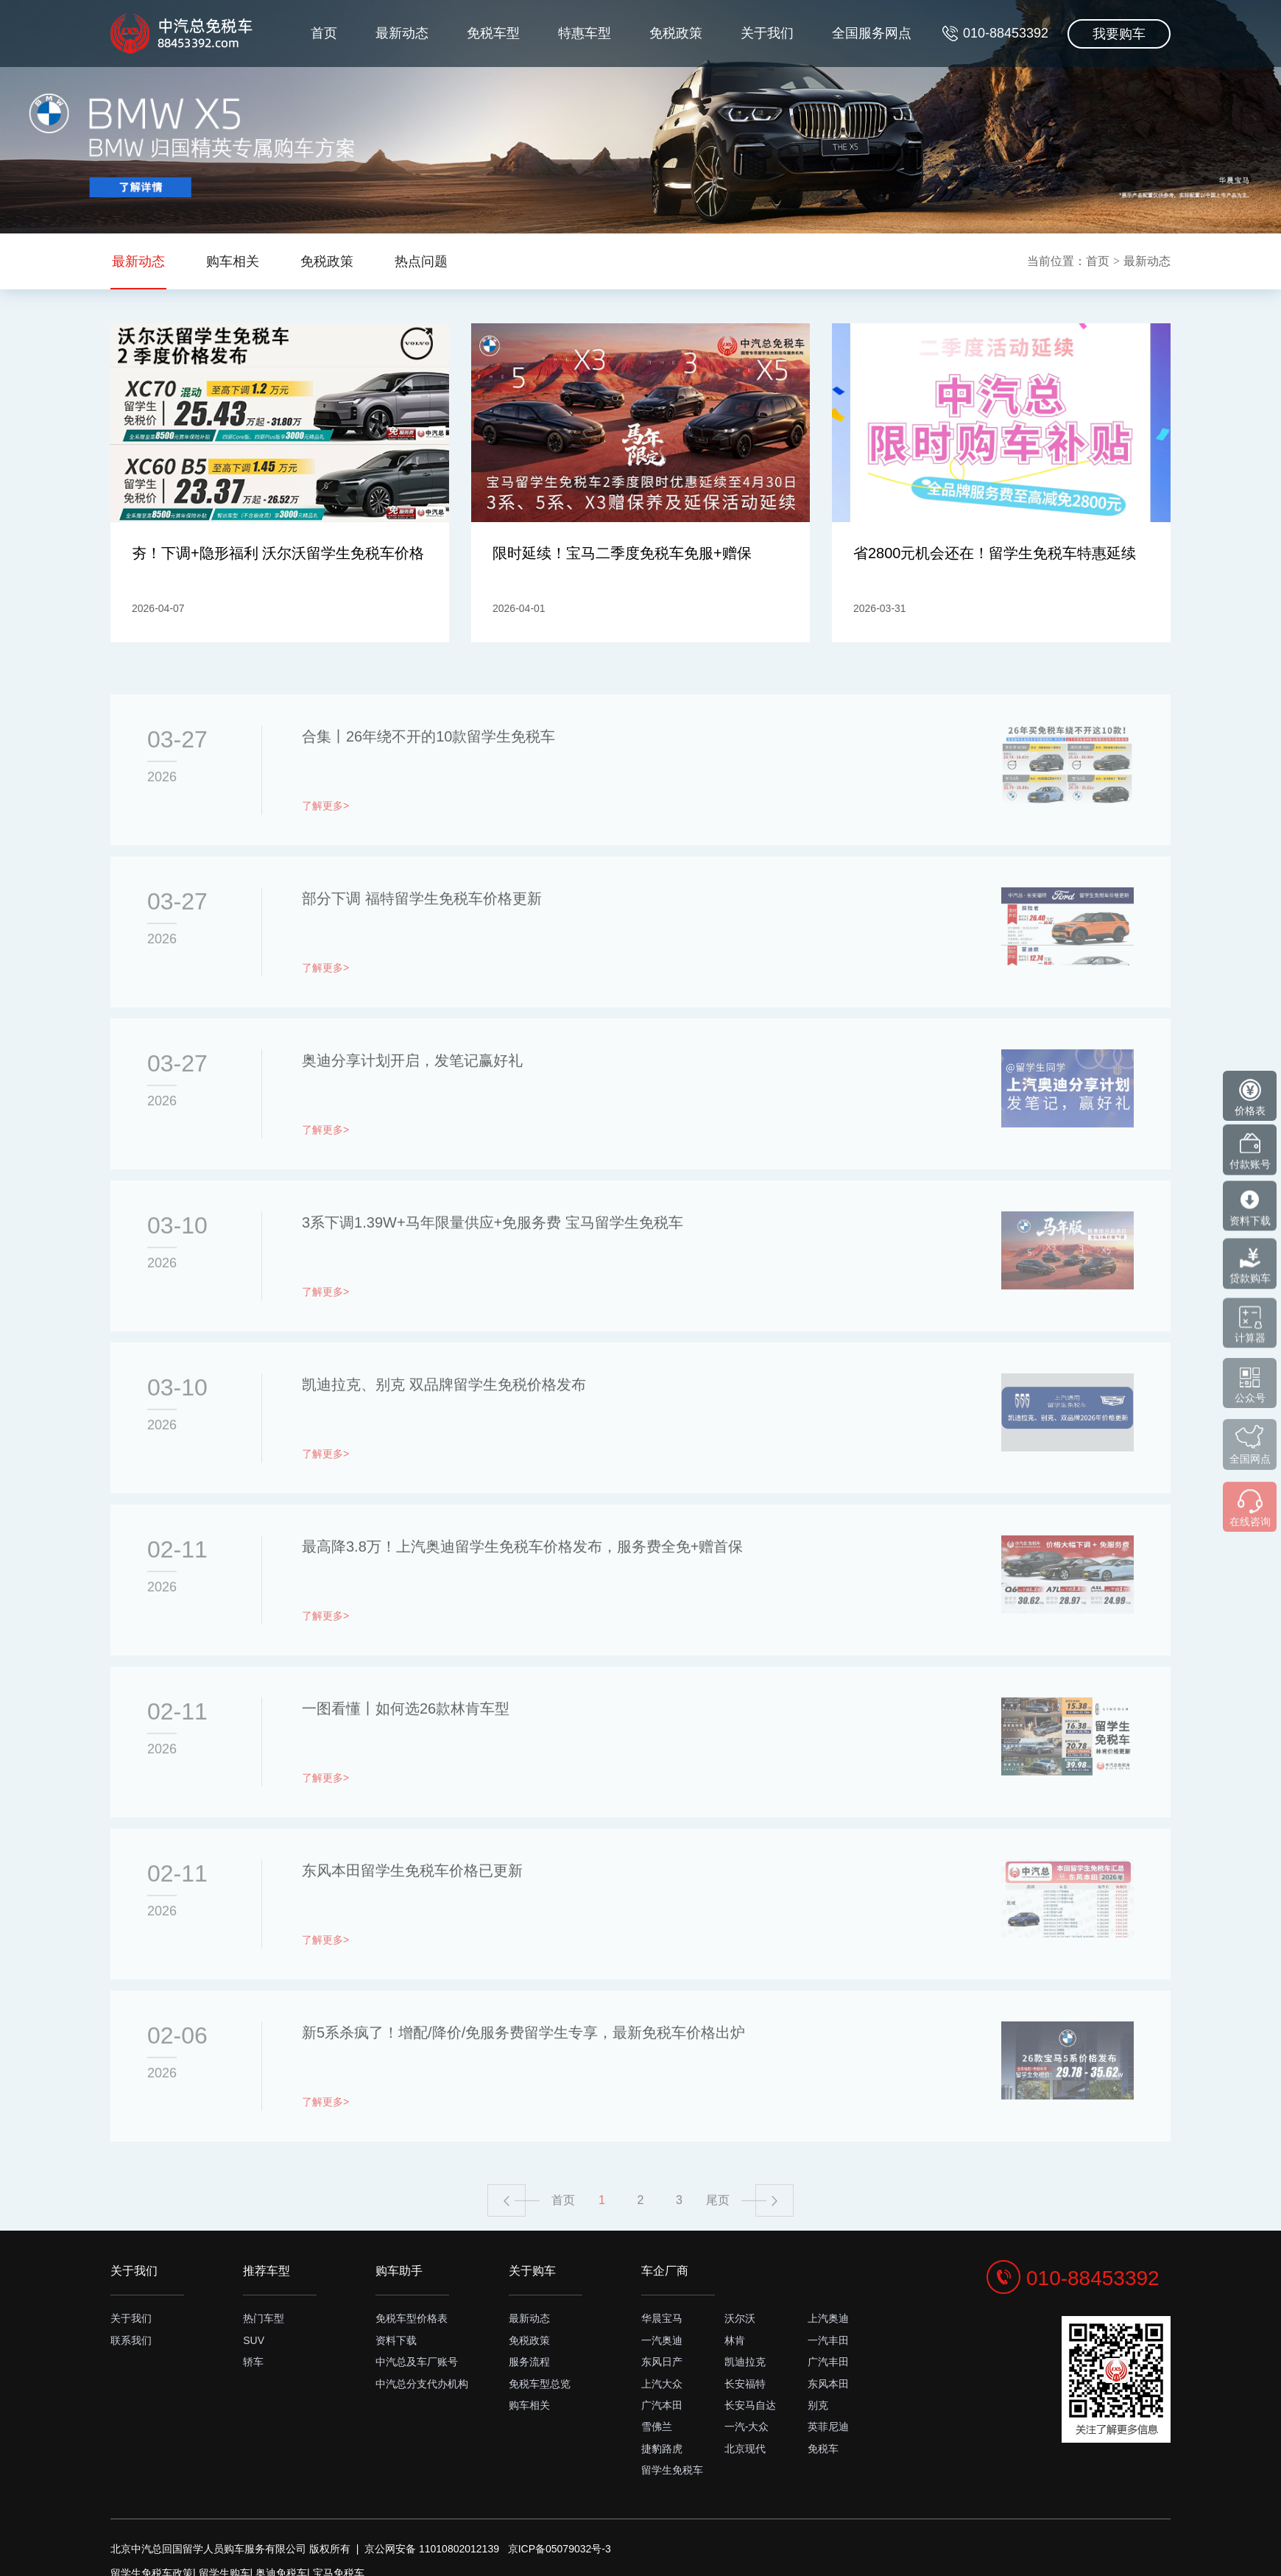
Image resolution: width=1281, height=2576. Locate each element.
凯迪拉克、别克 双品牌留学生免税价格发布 (444, 1422)
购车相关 (529, 2405)
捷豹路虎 (661, 2448)
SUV (253, 2340)
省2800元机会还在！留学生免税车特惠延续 (994, 559)
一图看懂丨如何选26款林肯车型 (405, 1746)
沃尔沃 (739, 2318)
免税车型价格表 (411, 2318)
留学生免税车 (672, 2470)
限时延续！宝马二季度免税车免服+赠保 (628, 549)
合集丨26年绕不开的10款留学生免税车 (429, 774)
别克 (818, 2405)
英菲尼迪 (828, 2426)
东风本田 (828, 2384)
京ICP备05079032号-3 (559, 2549)
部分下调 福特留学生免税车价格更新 (422, 936)
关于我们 (756, 100)
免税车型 (468, 100)
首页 (288, 100)
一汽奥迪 (661, 2340)
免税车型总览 (540, 2384)
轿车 (253, 2362)
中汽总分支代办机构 (421, 2384)
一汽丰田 (828, 2340)
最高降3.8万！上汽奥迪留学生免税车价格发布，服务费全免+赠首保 (522, 1584)
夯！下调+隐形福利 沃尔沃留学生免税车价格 (277, 559)
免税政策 (660, 100)
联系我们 (131, 2340)
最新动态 (371, 100)
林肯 (734, 2340)
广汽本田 (661, 2405)
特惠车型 (563, 100)
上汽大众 (661, 2384)
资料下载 (396, 2340)
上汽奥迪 (828, 2318)
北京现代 (745, 2448)
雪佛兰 (656, 2426)
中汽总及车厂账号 (416, 2362)
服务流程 (529, 2362)
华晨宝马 (661, 2318)
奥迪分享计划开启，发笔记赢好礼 (412, 1098)
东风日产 (661, 2362)
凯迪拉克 (745, 2362)
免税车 (823, 2448)
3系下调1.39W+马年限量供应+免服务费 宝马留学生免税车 (492, 1260)
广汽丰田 (828, 2362)
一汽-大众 (746, 2426)
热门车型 (263, 2318)
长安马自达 (750, 2405)
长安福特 (745, 2384)
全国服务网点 (866, 100)
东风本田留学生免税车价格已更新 (412, 1908)
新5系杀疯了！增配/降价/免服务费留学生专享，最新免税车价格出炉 (523, 2070)
